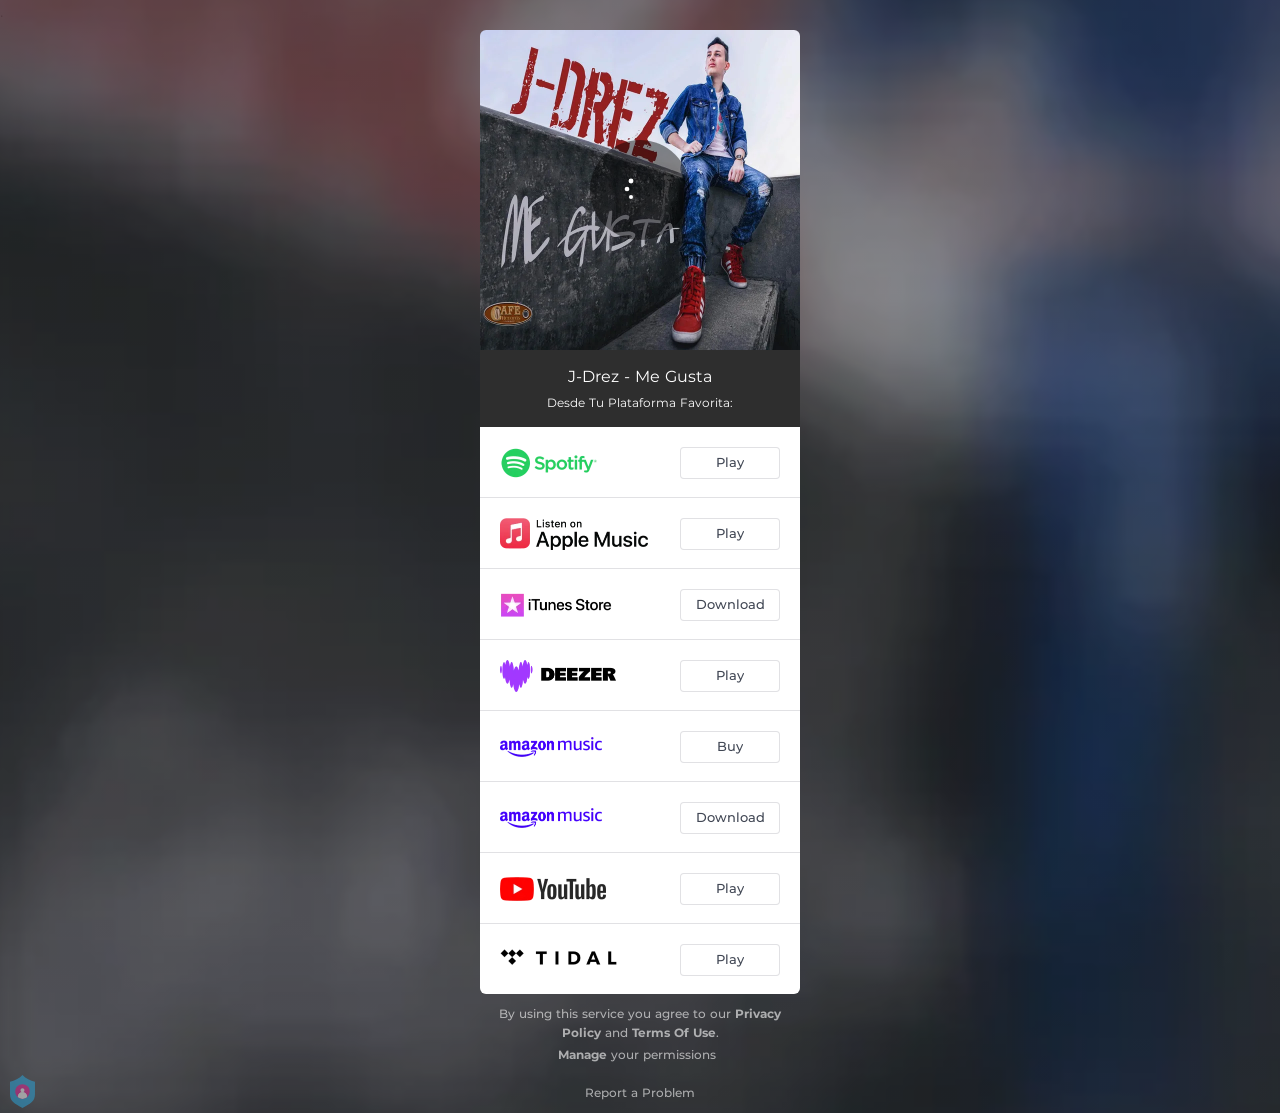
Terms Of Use (674, 1032)
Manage (582, 1054)
